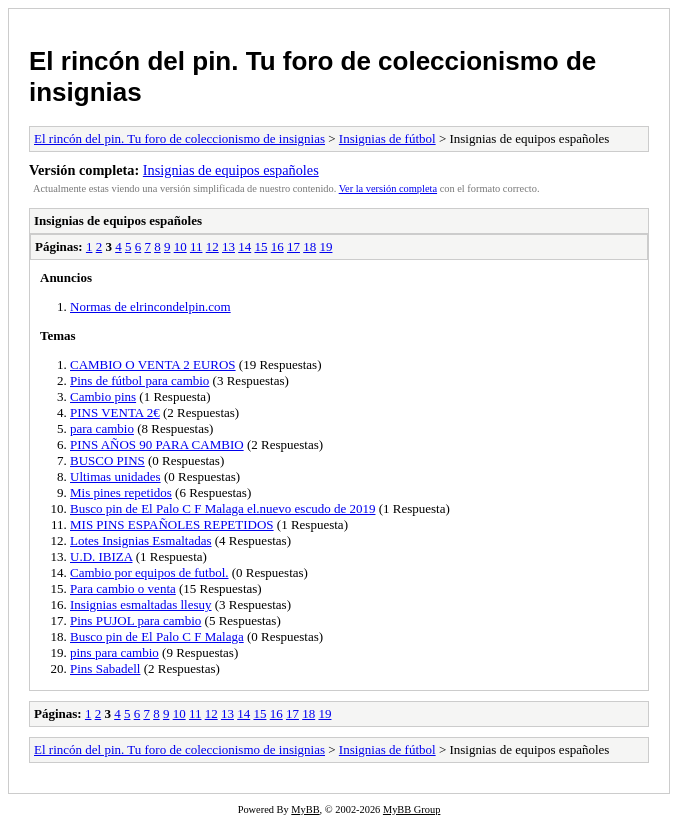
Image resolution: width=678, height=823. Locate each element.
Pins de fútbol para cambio (139, 380)
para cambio (102, 428)
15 (260, 246)
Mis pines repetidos (121, 492)
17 (293, 246)
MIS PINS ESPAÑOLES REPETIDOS (172, 524)
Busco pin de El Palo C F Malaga (157, 636)
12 (212, 246)
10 (180, 246)
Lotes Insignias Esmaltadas (141, 540)
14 (244, 246)
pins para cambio (114, 652)
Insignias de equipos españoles (231, 170)
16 (277, 246)
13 (228, 246)
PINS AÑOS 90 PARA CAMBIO (157, 444)
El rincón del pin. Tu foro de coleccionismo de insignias (179, 138)
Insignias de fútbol (387, 138)
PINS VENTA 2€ (115, 412)
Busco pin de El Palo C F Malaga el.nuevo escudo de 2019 (222, 508)
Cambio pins (103, 396)
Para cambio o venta (123, 588)
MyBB (305, 809)
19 (325, 246)
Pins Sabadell (105, 668)
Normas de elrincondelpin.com (150, 306)
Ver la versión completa (388, 188)
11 (196, 246)
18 (309, 246)
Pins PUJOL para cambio (135, 620)
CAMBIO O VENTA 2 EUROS (153, 364)
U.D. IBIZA (101, 556)
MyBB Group (411, 809)
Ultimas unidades (115, 476)
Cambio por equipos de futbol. (149, 572)
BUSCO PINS (107, 460)
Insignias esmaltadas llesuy (141, 604)
